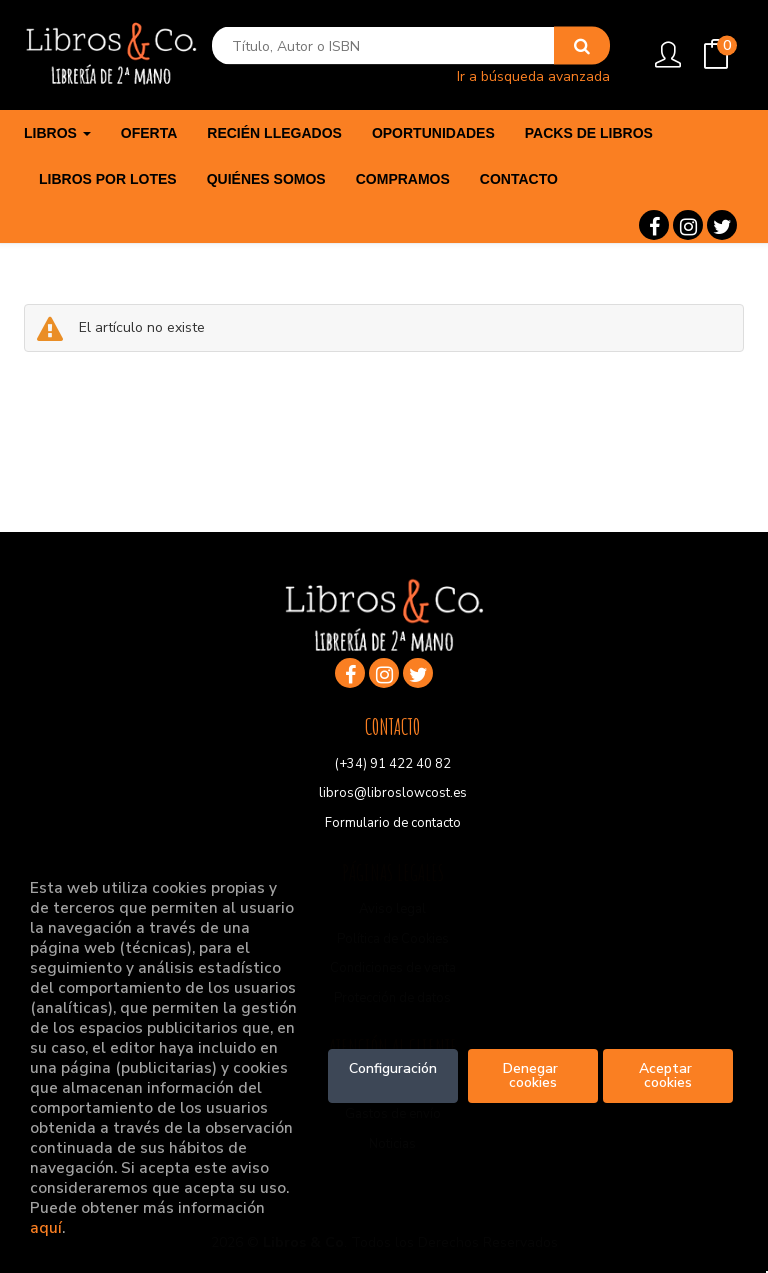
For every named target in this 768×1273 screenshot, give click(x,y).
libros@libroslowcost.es (393, 793)
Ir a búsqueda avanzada (533, 75)
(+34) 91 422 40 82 (393, 764)
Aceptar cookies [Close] (667, 1075)
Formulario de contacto (393, 823)
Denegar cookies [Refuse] (532, 1075)
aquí (46, 1227)
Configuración (393, 1068)
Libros (57, 133)
